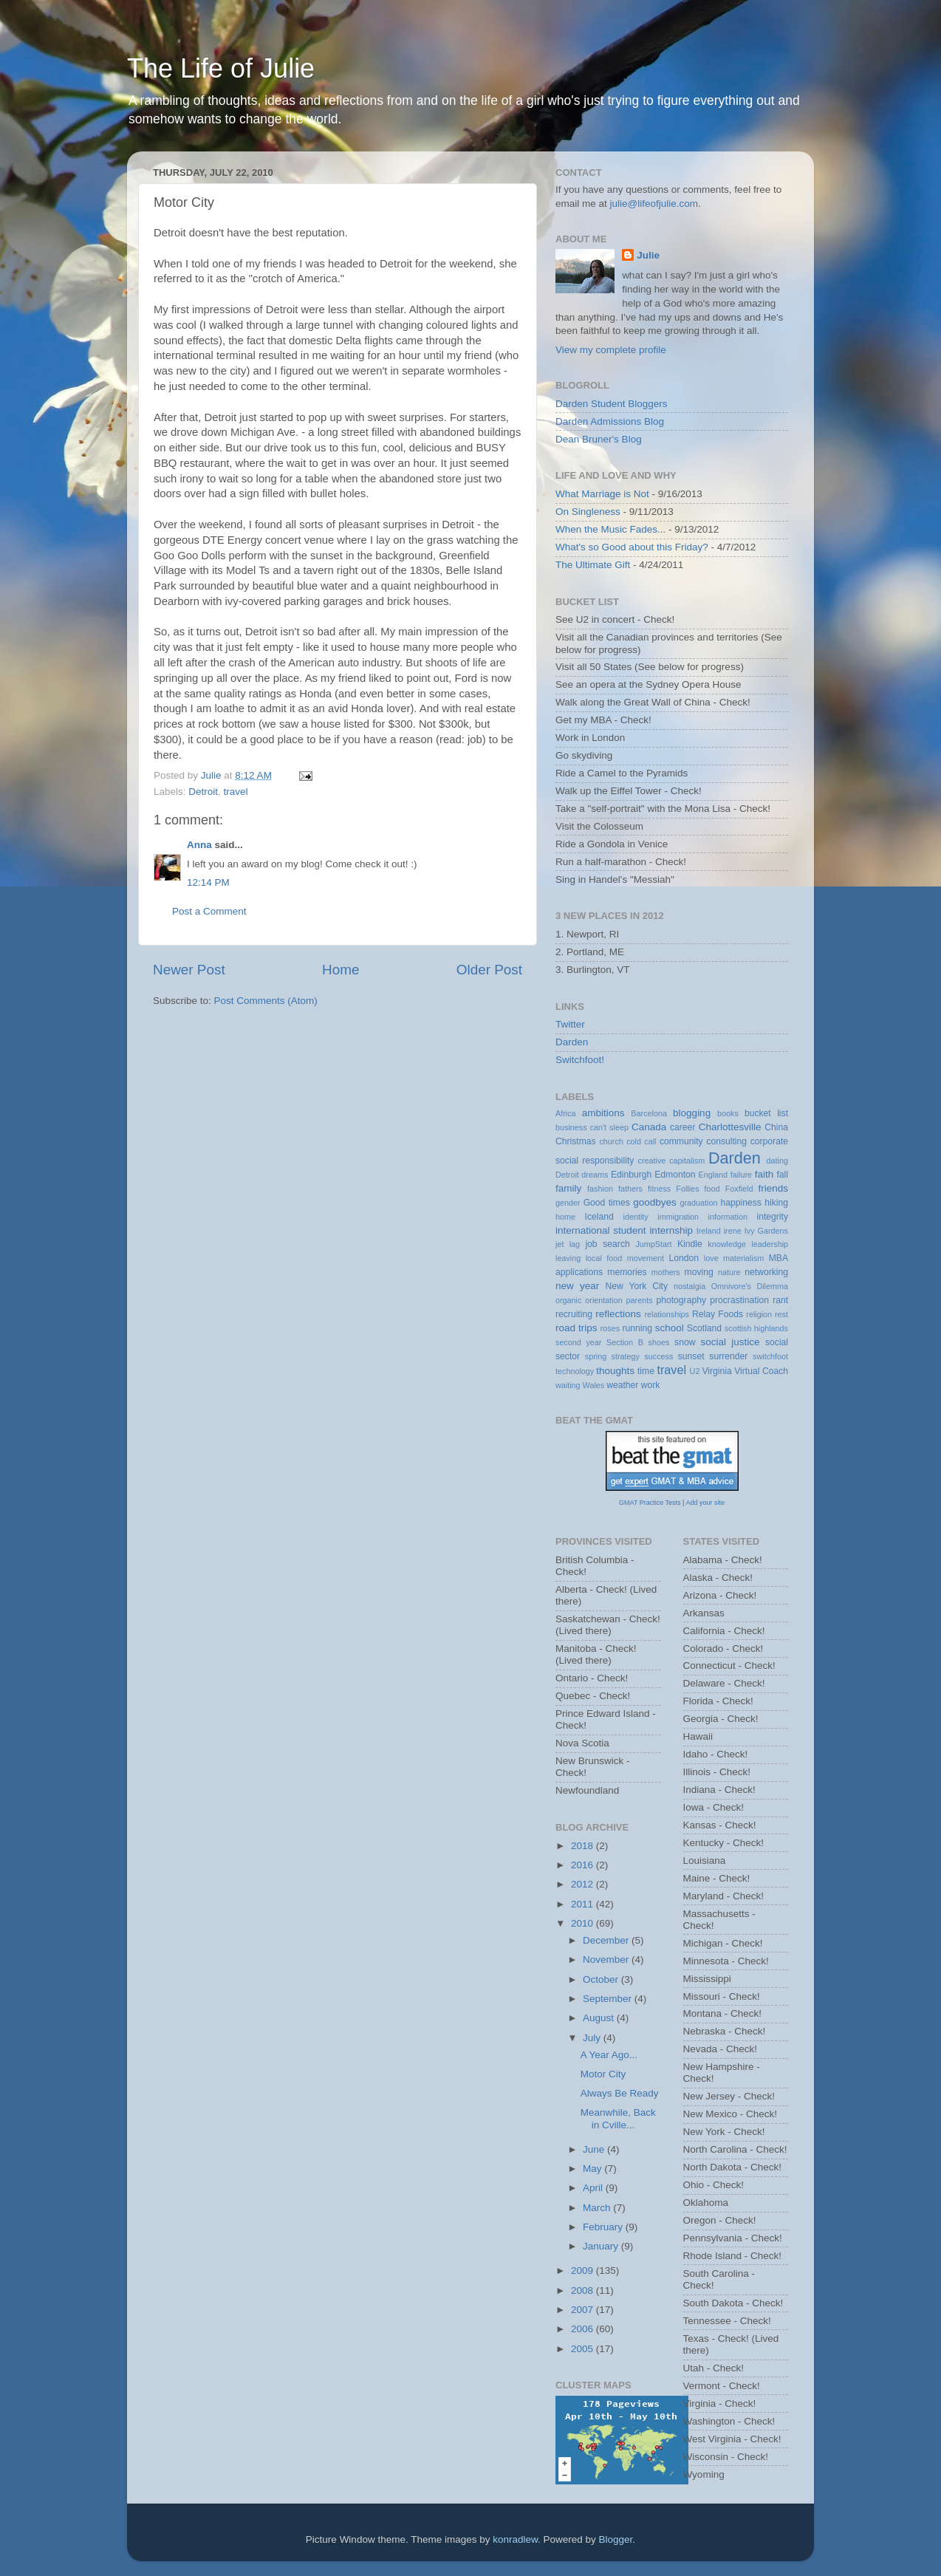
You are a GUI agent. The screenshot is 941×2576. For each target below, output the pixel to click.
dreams (594, 1174)
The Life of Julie (221, 68)
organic (568, 1300)
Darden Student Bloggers (611, 403)
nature (729, 1272)
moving (699, 1272)
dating (777, 1160)
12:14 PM (208, 882)
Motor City (603, 2074)
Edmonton (674, 1174)
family (568, 1188)
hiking (776, 1203)
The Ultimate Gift (592, 564)
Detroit (203, 791)
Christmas (575, 1141)
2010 (583, 1923)
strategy (626, 1356)
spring (595, 1356)
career (682, 1127)
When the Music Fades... (610, 529)
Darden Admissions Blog (609, 421)
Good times (607, 1203)
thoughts (615, 1370)
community (681, 1141)
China (776, 1127)
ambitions (603, 1112)
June (595, 2149)
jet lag (567, 1244)
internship (671, 1230)
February (604, 2226)
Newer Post (189, 969)
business (571, 1127)
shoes (659, 1342)
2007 (583, 2309)
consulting (726, 1141)
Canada (649, 1126)
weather (622, 1385)
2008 (583, 2290)
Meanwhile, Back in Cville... (618, 2118)
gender (568, 1202)
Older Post (489, 969)
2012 (583, 1884)
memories (626, 1272)
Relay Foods (717, 1314)
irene (733, 1230)
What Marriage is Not (602, 493)
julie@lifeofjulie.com (654, 203)
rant (780, 1300)
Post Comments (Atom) (266, 1000)
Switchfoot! (579, 1059)
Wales (594, 1385)
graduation (698, 1202)
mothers (665, 1272)
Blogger (616, 2539)
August (600, 2017)
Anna (199, 844)
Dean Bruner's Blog (598, 439)
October (602, 1979)
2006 (583, 2328)
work (650, 1385)
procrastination (739, 1300)
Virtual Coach (761, 1371)
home (565, 1216)
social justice (729, 1341)
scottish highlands (756, 1328)
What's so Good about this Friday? (631, 547)
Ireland (709, 1230)
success (658, 1356)
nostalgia (689, 1286)
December (607, 1940)
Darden (571, 1042)
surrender (728, 1356)
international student (600, 1230)
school (669, 1327)
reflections (618, 1313)
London (684, 1258)
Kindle (689, 1244)
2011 (583, 1904)
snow (684, 1342)
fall (782, 1174)
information (727, 1216)
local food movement (625, 1258)
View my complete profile (610, 349)
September (608, 1998)
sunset (691, 1356)
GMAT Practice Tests (650, 1502)
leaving (568, 1258)
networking (766, 1272)
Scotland (704, 1328)
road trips (576, 1327)
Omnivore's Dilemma (749, 1286)
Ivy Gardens (766, 1230)
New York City (637, 1286)
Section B (624, 1342)
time (645, 1371)
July (593, 2037)
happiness (741, 1203)
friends (774, 1188)
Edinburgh (631, 1174)
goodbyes (655, 1202)
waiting (568, 1385)
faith (764, 1174)
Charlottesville (730, 1126)
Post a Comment (209, 911)
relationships (666, 1314)
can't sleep (609, 1127)
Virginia (716, 1371)
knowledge (727, 1244)
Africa (565, 1113)
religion (759, 1314)
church (611, 1141)
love (711, 1258)
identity (636, 1216)
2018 (583, 1845)
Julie (648, 255)
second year (578, 1342)
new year (577, 1285)
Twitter (570, 1024)
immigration (678, 1216)
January (602, 2246)
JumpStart (653, 1244)
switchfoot (770, 1356)
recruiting (573, 1314)
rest (781, 1314)
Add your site (705, 1502)
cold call (641, 1141)
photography (681, 1300)
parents (639, 1300)
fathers (630, 1188)
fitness (659, 1188)
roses (610, 1328)
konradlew (515, 2539)
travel (236, 791)
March (598, 2207)
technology (574, 1371)
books (728, 1113)
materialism (743, 1258)
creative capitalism (671, 1160)
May (593, 2168)
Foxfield (739, 1188)
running (637, 1328)
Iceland (599, 1217)
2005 (583, 2348)
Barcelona (649, 1113)
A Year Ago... (609, 2054)
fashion (600, 1188)
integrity (773, 1217)
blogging (692, 1112)
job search (607, 1244)
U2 (695, 1371)
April (594, 2187)
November (607, 1959)
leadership (769, 1244)
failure (741, 1174)
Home (340, 969)
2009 (583, 2270)
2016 (583, 1864)
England (713, 1174)
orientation (603, 1300)
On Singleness (587, 511)
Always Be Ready (620, 2093)
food (712, 1188)
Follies (687, 1188)
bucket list (766, 1113)
